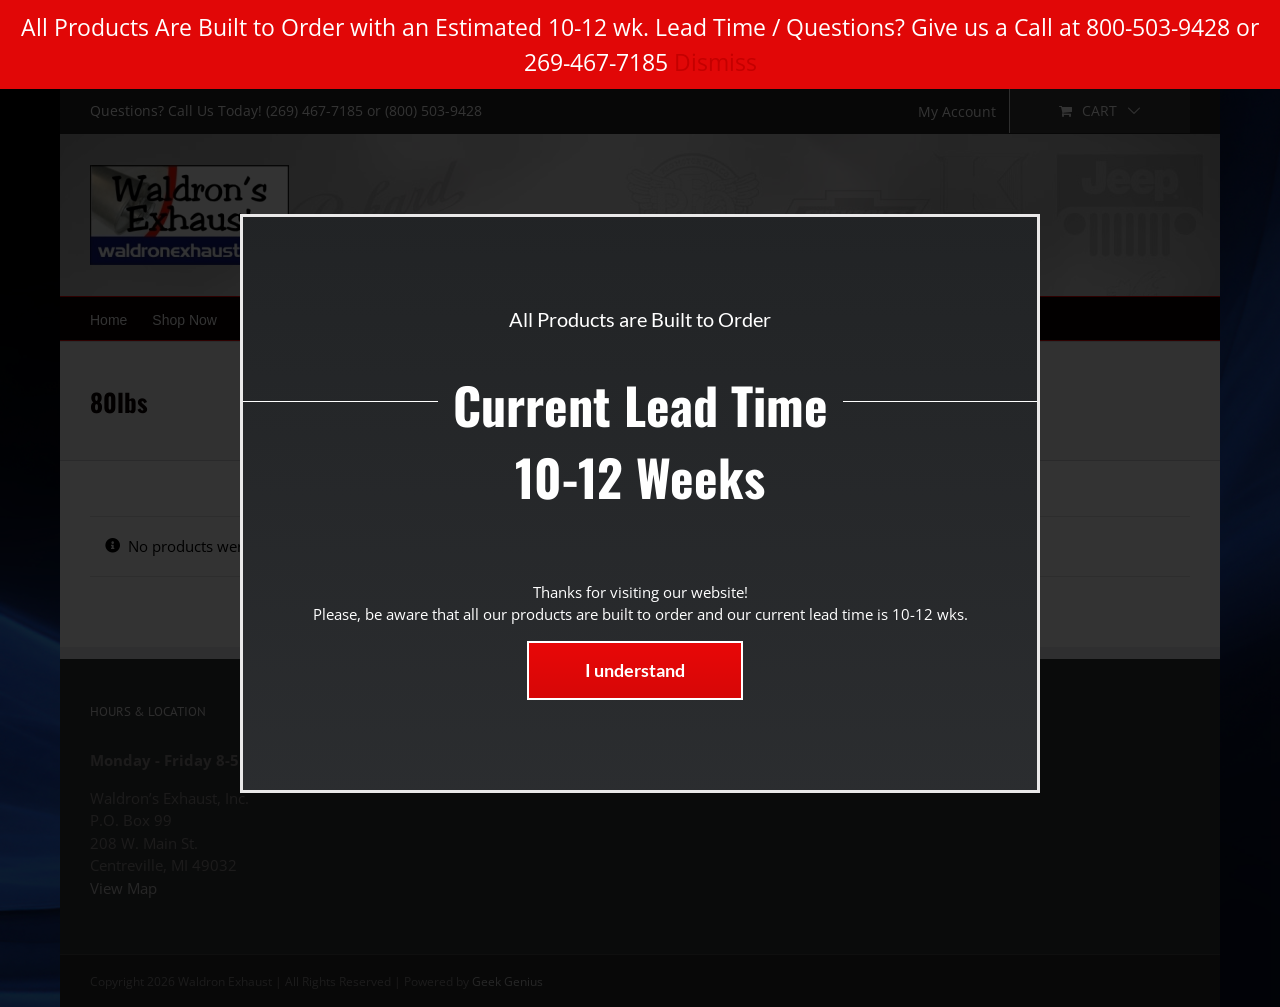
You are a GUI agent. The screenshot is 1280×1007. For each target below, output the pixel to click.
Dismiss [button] (715, 62)
